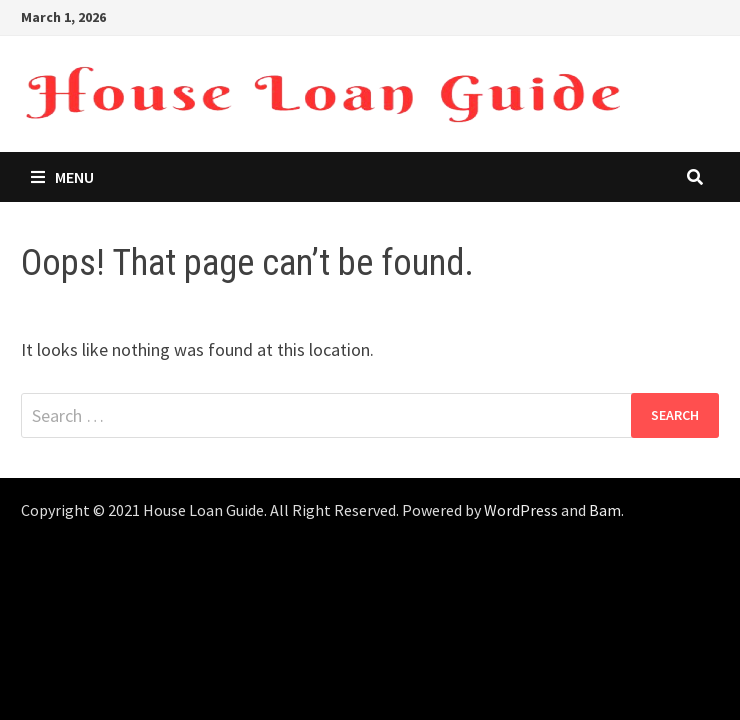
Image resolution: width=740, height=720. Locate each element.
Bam (605, 510)
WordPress (521, 510)
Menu (62, 177)
